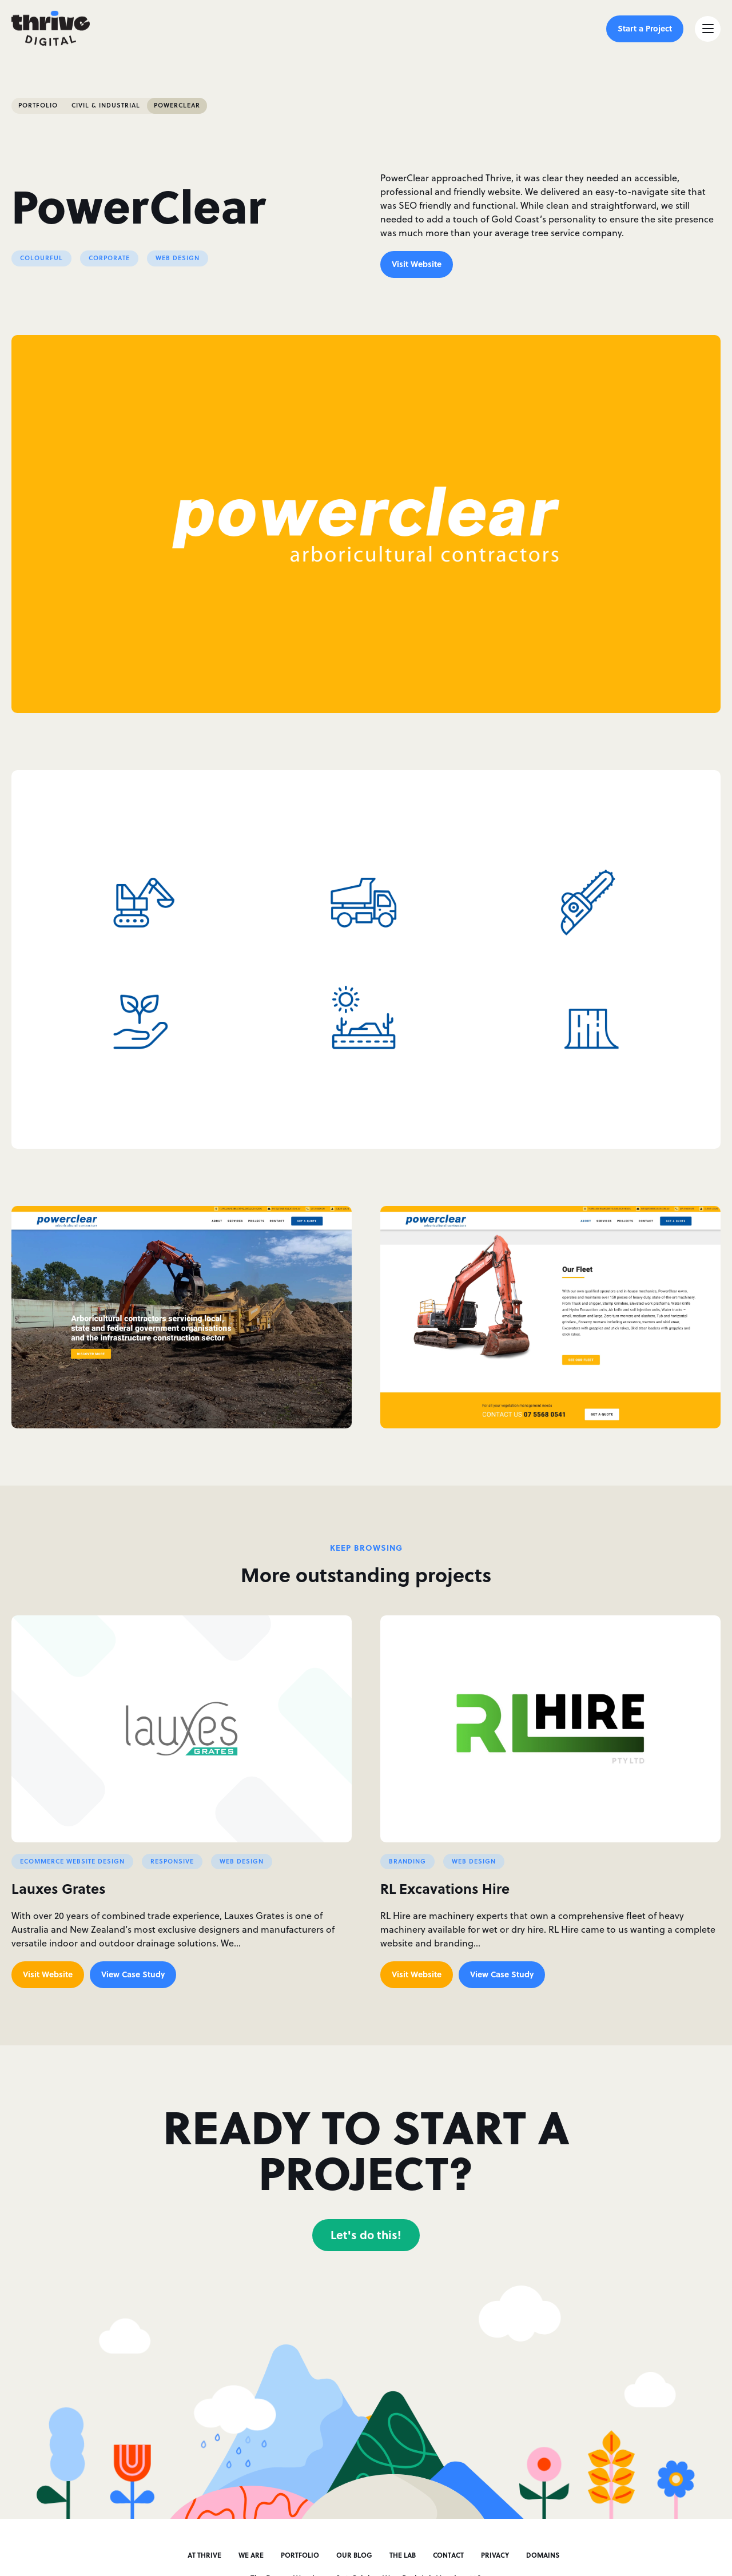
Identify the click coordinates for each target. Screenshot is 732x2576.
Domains (542, 2555)
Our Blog (354, 2555)
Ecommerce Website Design (72, 1861)
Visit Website (416, 263)
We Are (251, 2555)
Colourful (41, 257)
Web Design (178, 257)
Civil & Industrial (105, 105)
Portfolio (38, 105)
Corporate (109, 257)
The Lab (402, 2555)
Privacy (495, 2555)
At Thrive (204, 2555)
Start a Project (645, 28)
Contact (448, 2555)
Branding (407, 1861)
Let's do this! (366, 2234)
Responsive (172, 1861)
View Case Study (133, 1974)
